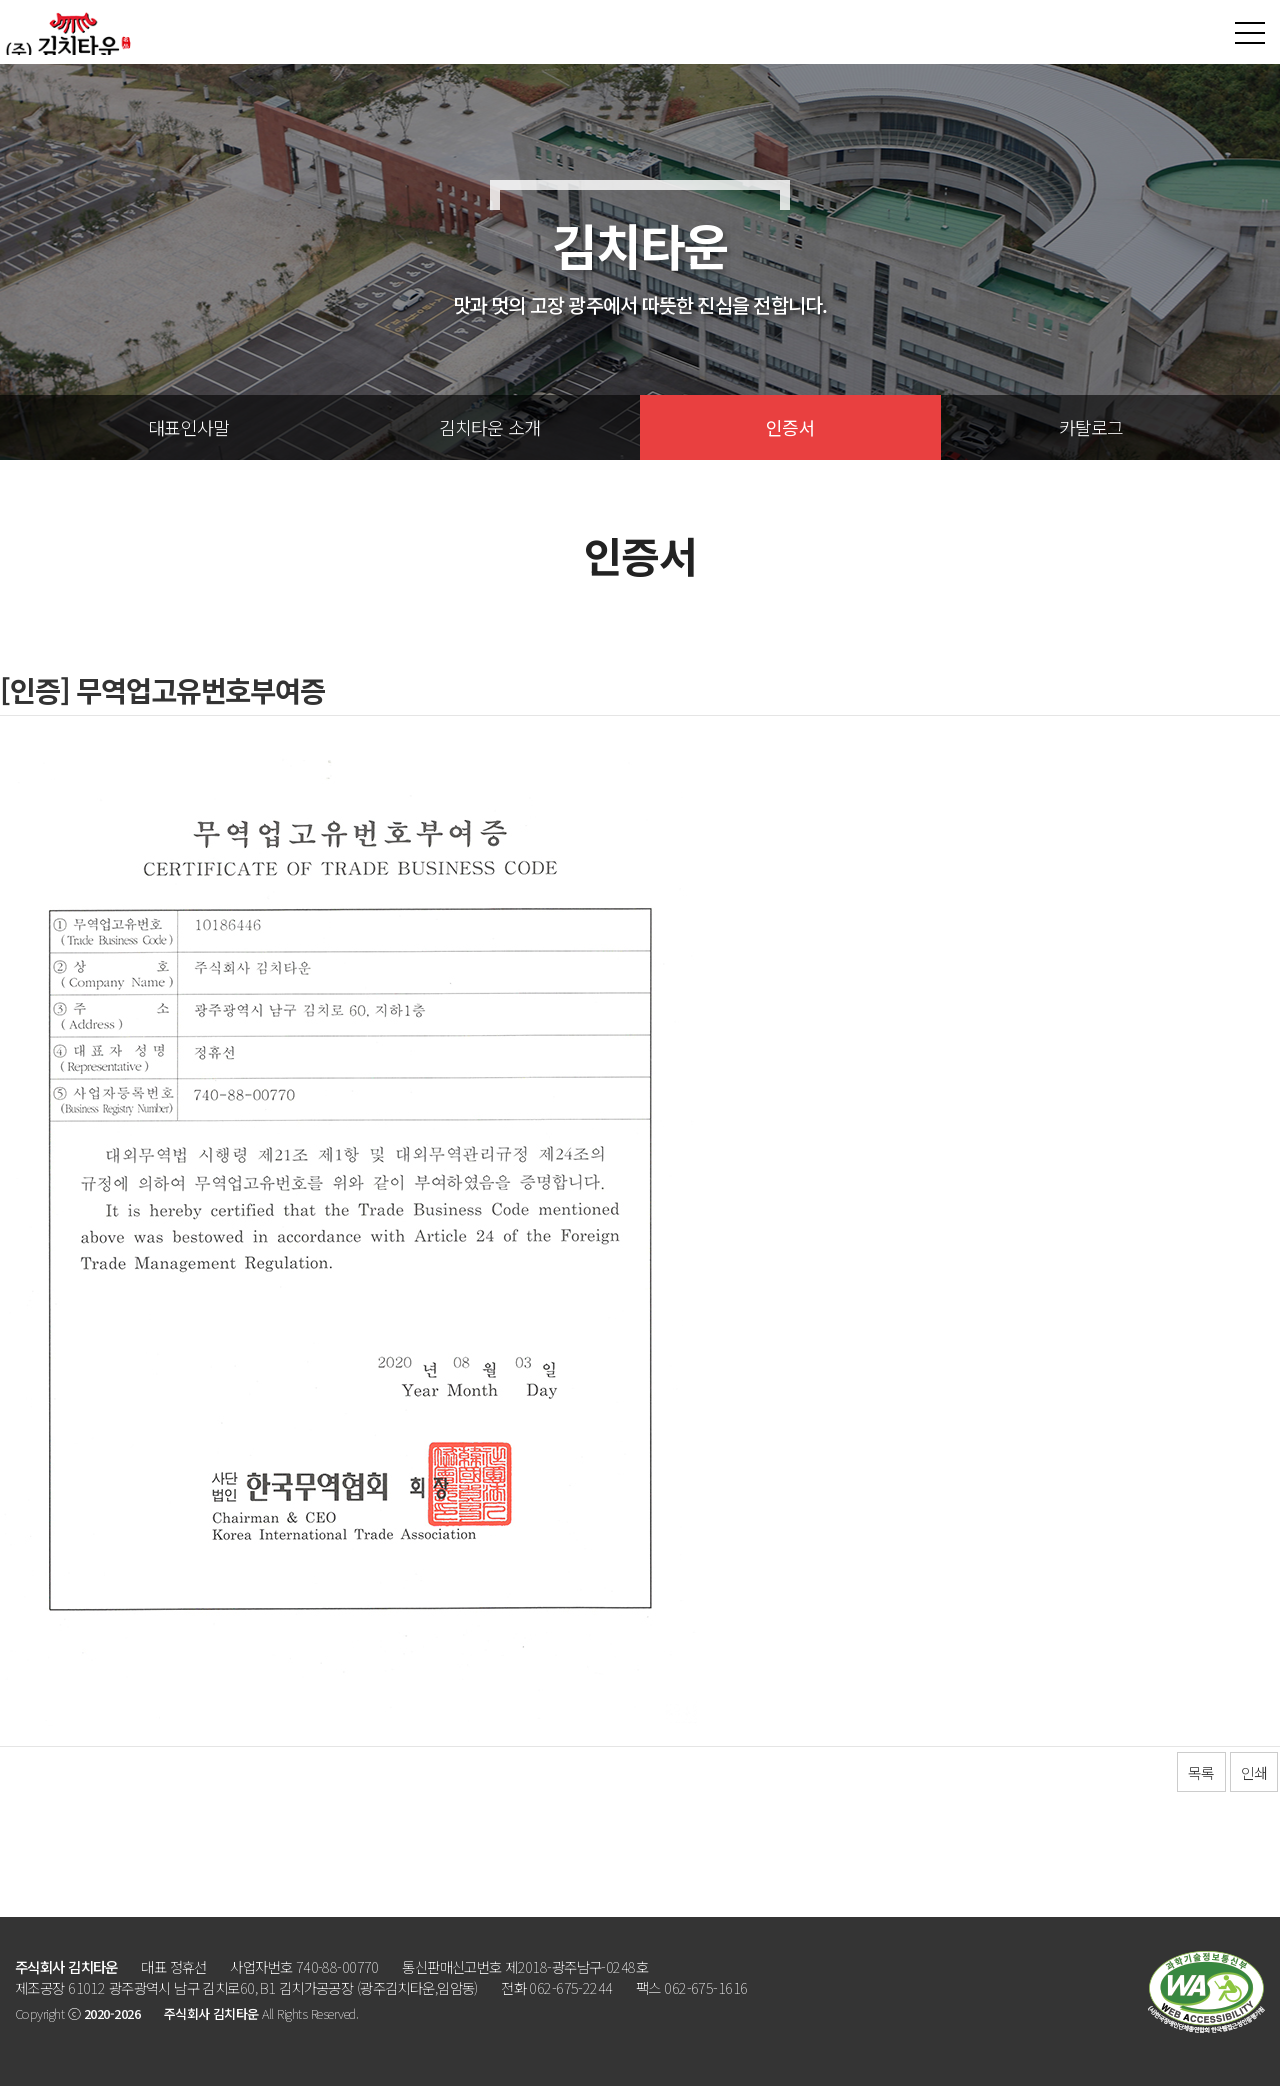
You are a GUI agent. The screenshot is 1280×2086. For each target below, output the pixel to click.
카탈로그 (1091, 427)
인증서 (790, 427)
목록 (1201, 1772)
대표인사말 (188, 427)
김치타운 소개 (490, 427)
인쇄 (1254, 1772)
